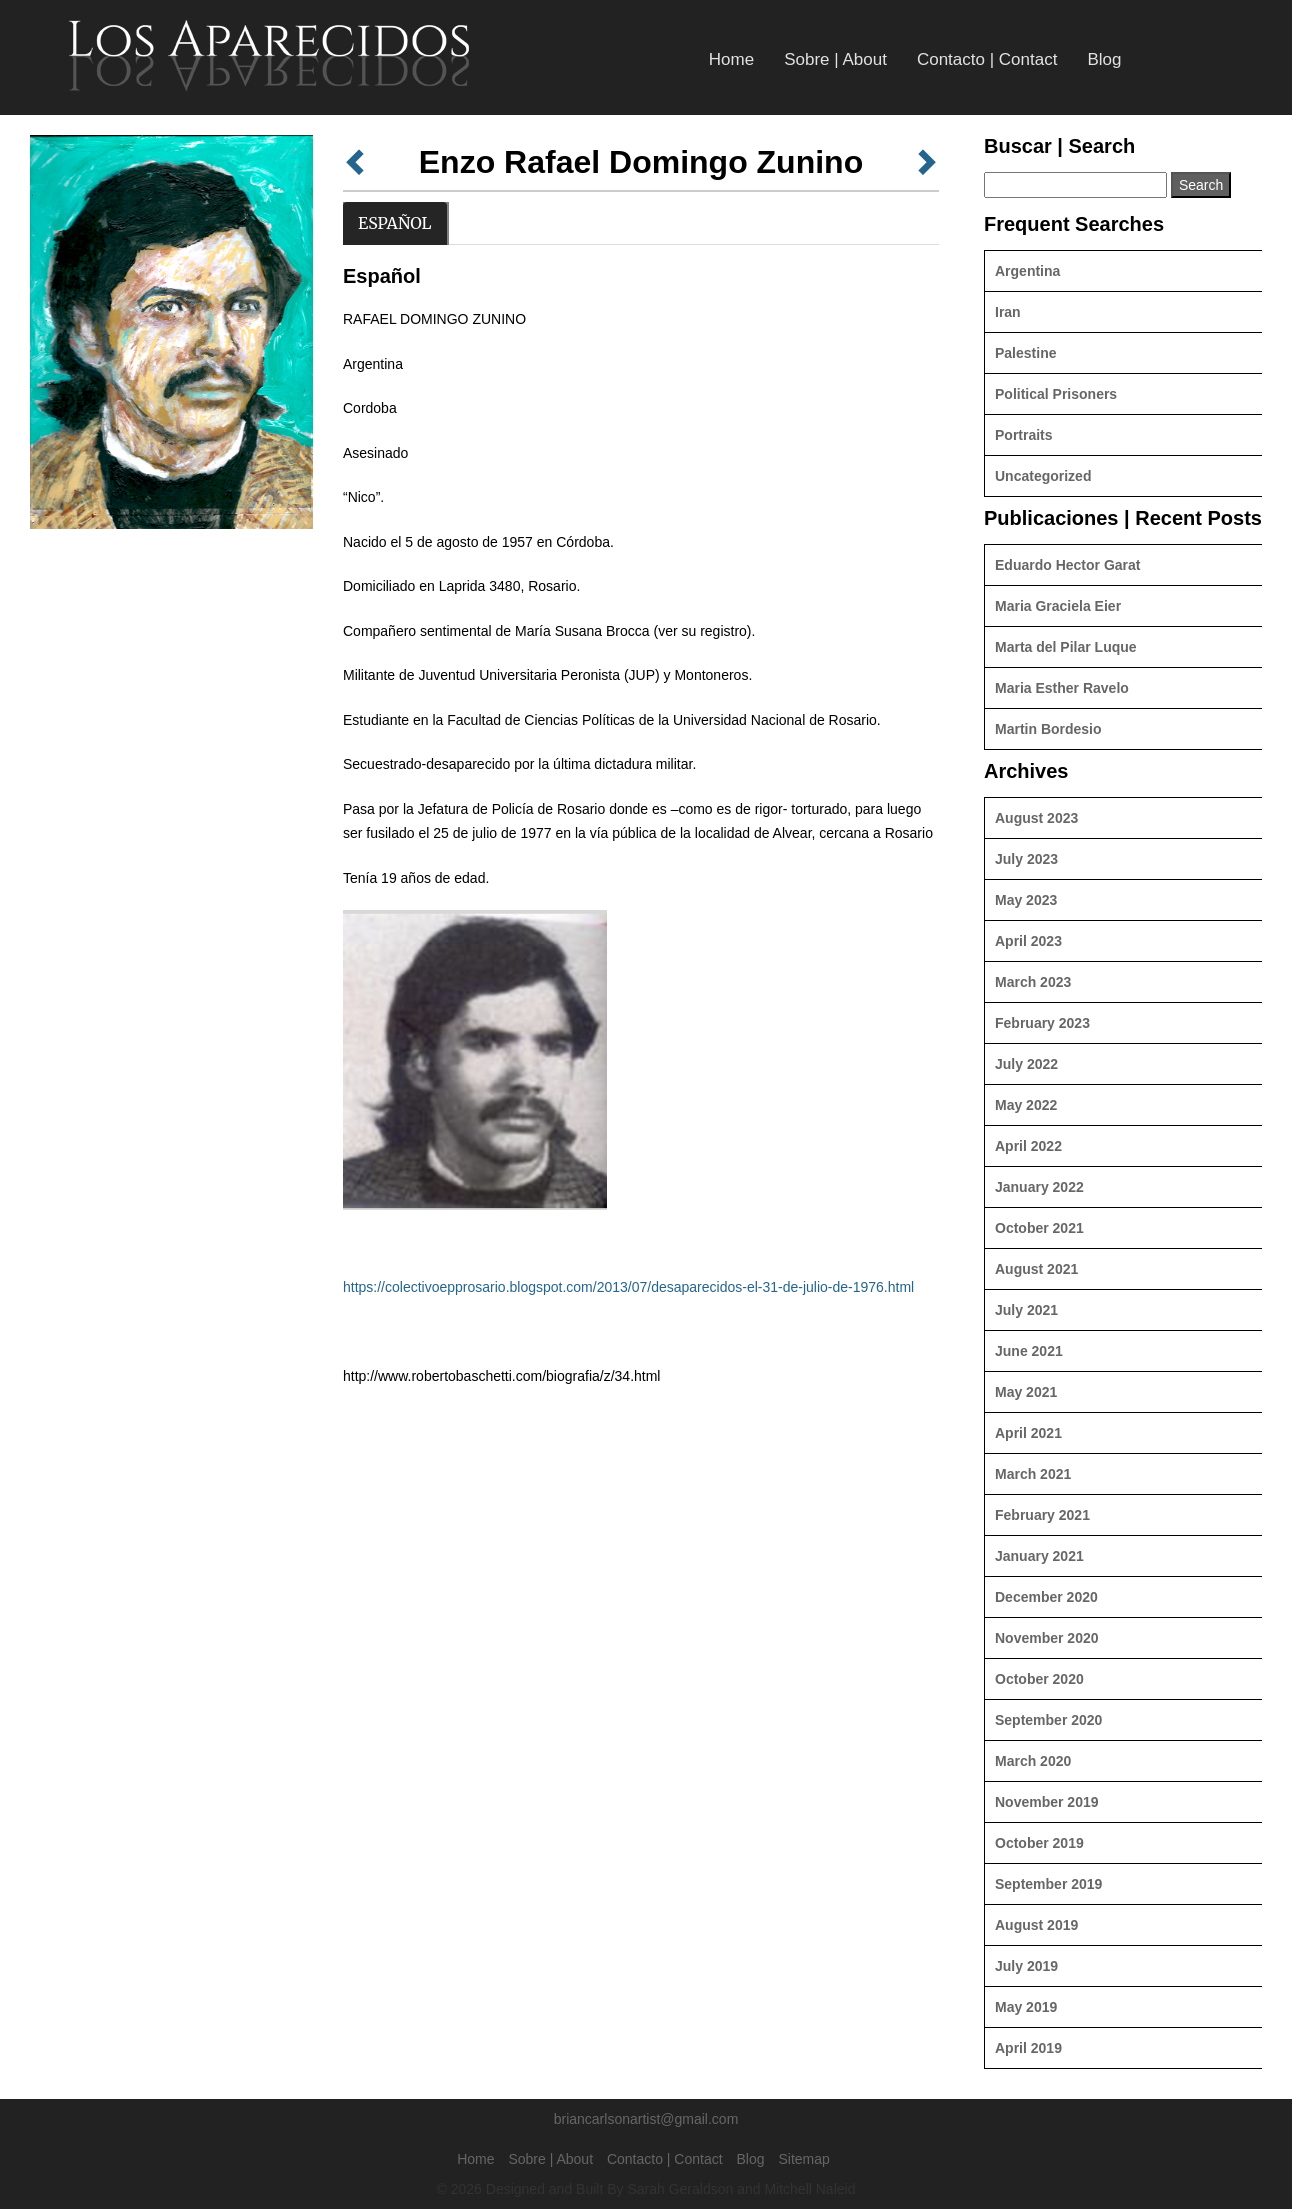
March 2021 (1033, 1474)
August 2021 (1036, 1269)
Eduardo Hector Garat (1067, 565)
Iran (1008, 312)
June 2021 (1029, 1351)
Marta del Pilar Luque (1066, 647)
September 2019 (1048, 1884)
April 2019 (1028, 2048)
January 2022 (1039, 1187)
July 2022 (1026, 1064)
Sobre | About (835, 59)
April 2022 (1028, 1146)
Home (731, 59)
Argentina (1027, 271)
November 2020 (1047, 1638)
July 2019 (1026, 1966)
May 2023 (1026, 900)
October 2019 (1039, 1843)
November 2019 (1047, 1802)
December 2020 (1046, 1597)
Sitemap (803, 2159)
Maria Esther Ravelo (1062, 688)
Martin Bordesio (1048, 729)
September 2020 (1048, 1720)
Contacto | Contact (987, 59)
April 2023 (1028, 941)
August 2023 (1036, 818)
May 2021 (1026, 1392)
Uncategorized (1043, 476)
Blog (1104, 59)
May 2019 (1026, 2007)
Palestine (1025, 353)
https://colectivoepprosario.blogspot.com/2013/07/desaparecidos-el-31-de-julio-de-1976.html (628, 1287)
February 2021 (1042, 1515)
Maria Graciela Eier (1058, 606)
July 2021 (1026, 1310)
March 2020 (1033, 1761)
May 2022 (1026, 1105)
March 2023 (1033, 982)
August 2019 (1036, 1925)
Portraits (1024, 435)
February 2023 (1042, 1023)
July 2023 (1026, 859)
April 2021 (1028, 1433)
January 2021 (1039, 1556)
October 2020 (1039, 1679)
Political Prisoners (1056, 394)
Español (395, 223)
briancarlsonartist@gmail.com (646, 2119)
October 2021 (1039, 1228)
